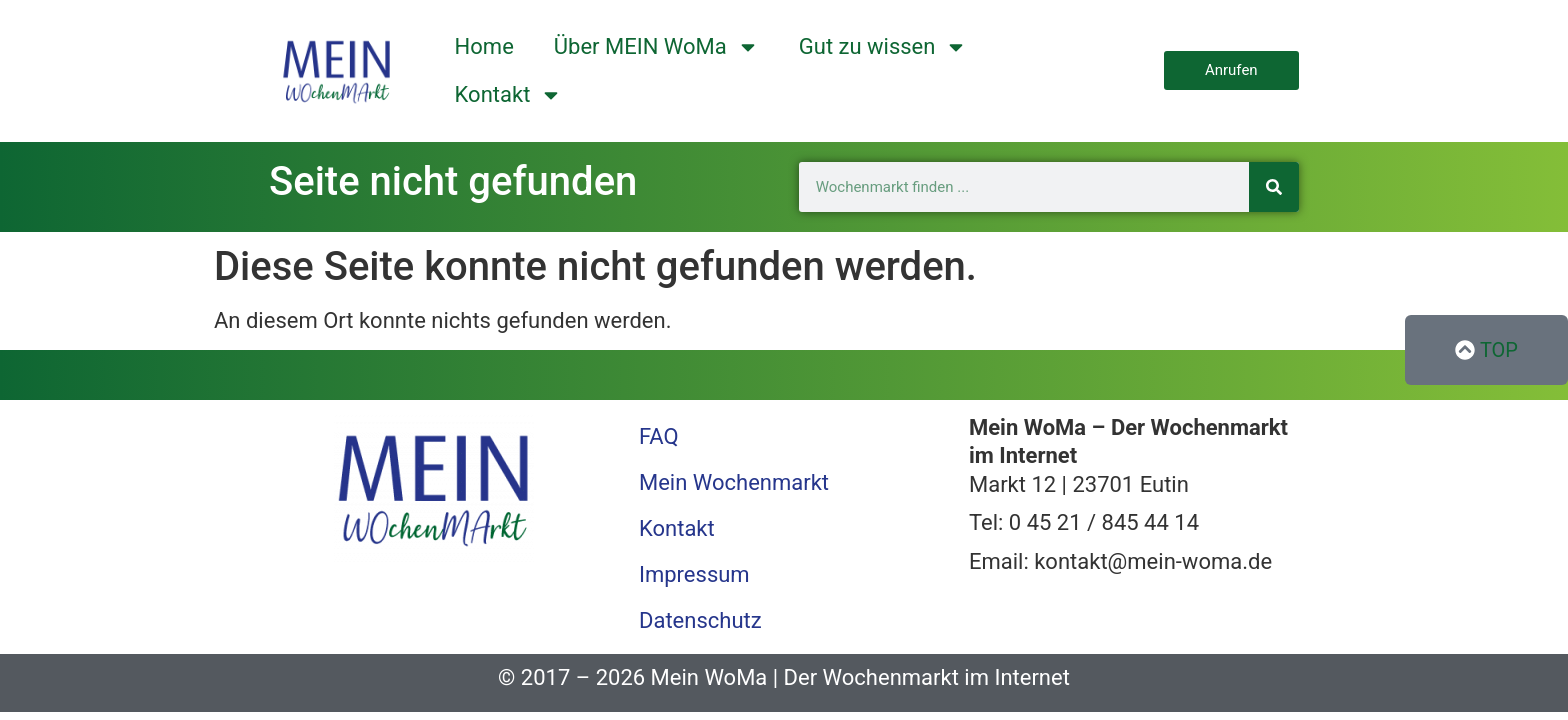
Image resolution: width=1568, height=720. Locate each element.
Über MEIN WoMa (656, 47)
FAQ (659, 436)
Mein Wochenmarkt (734, 482)
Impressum (694, 574)
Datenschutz (700, 620)
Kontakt (509, 95)
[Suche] (1274, 187)
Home (484, 46)
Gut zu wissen (883, 47)
